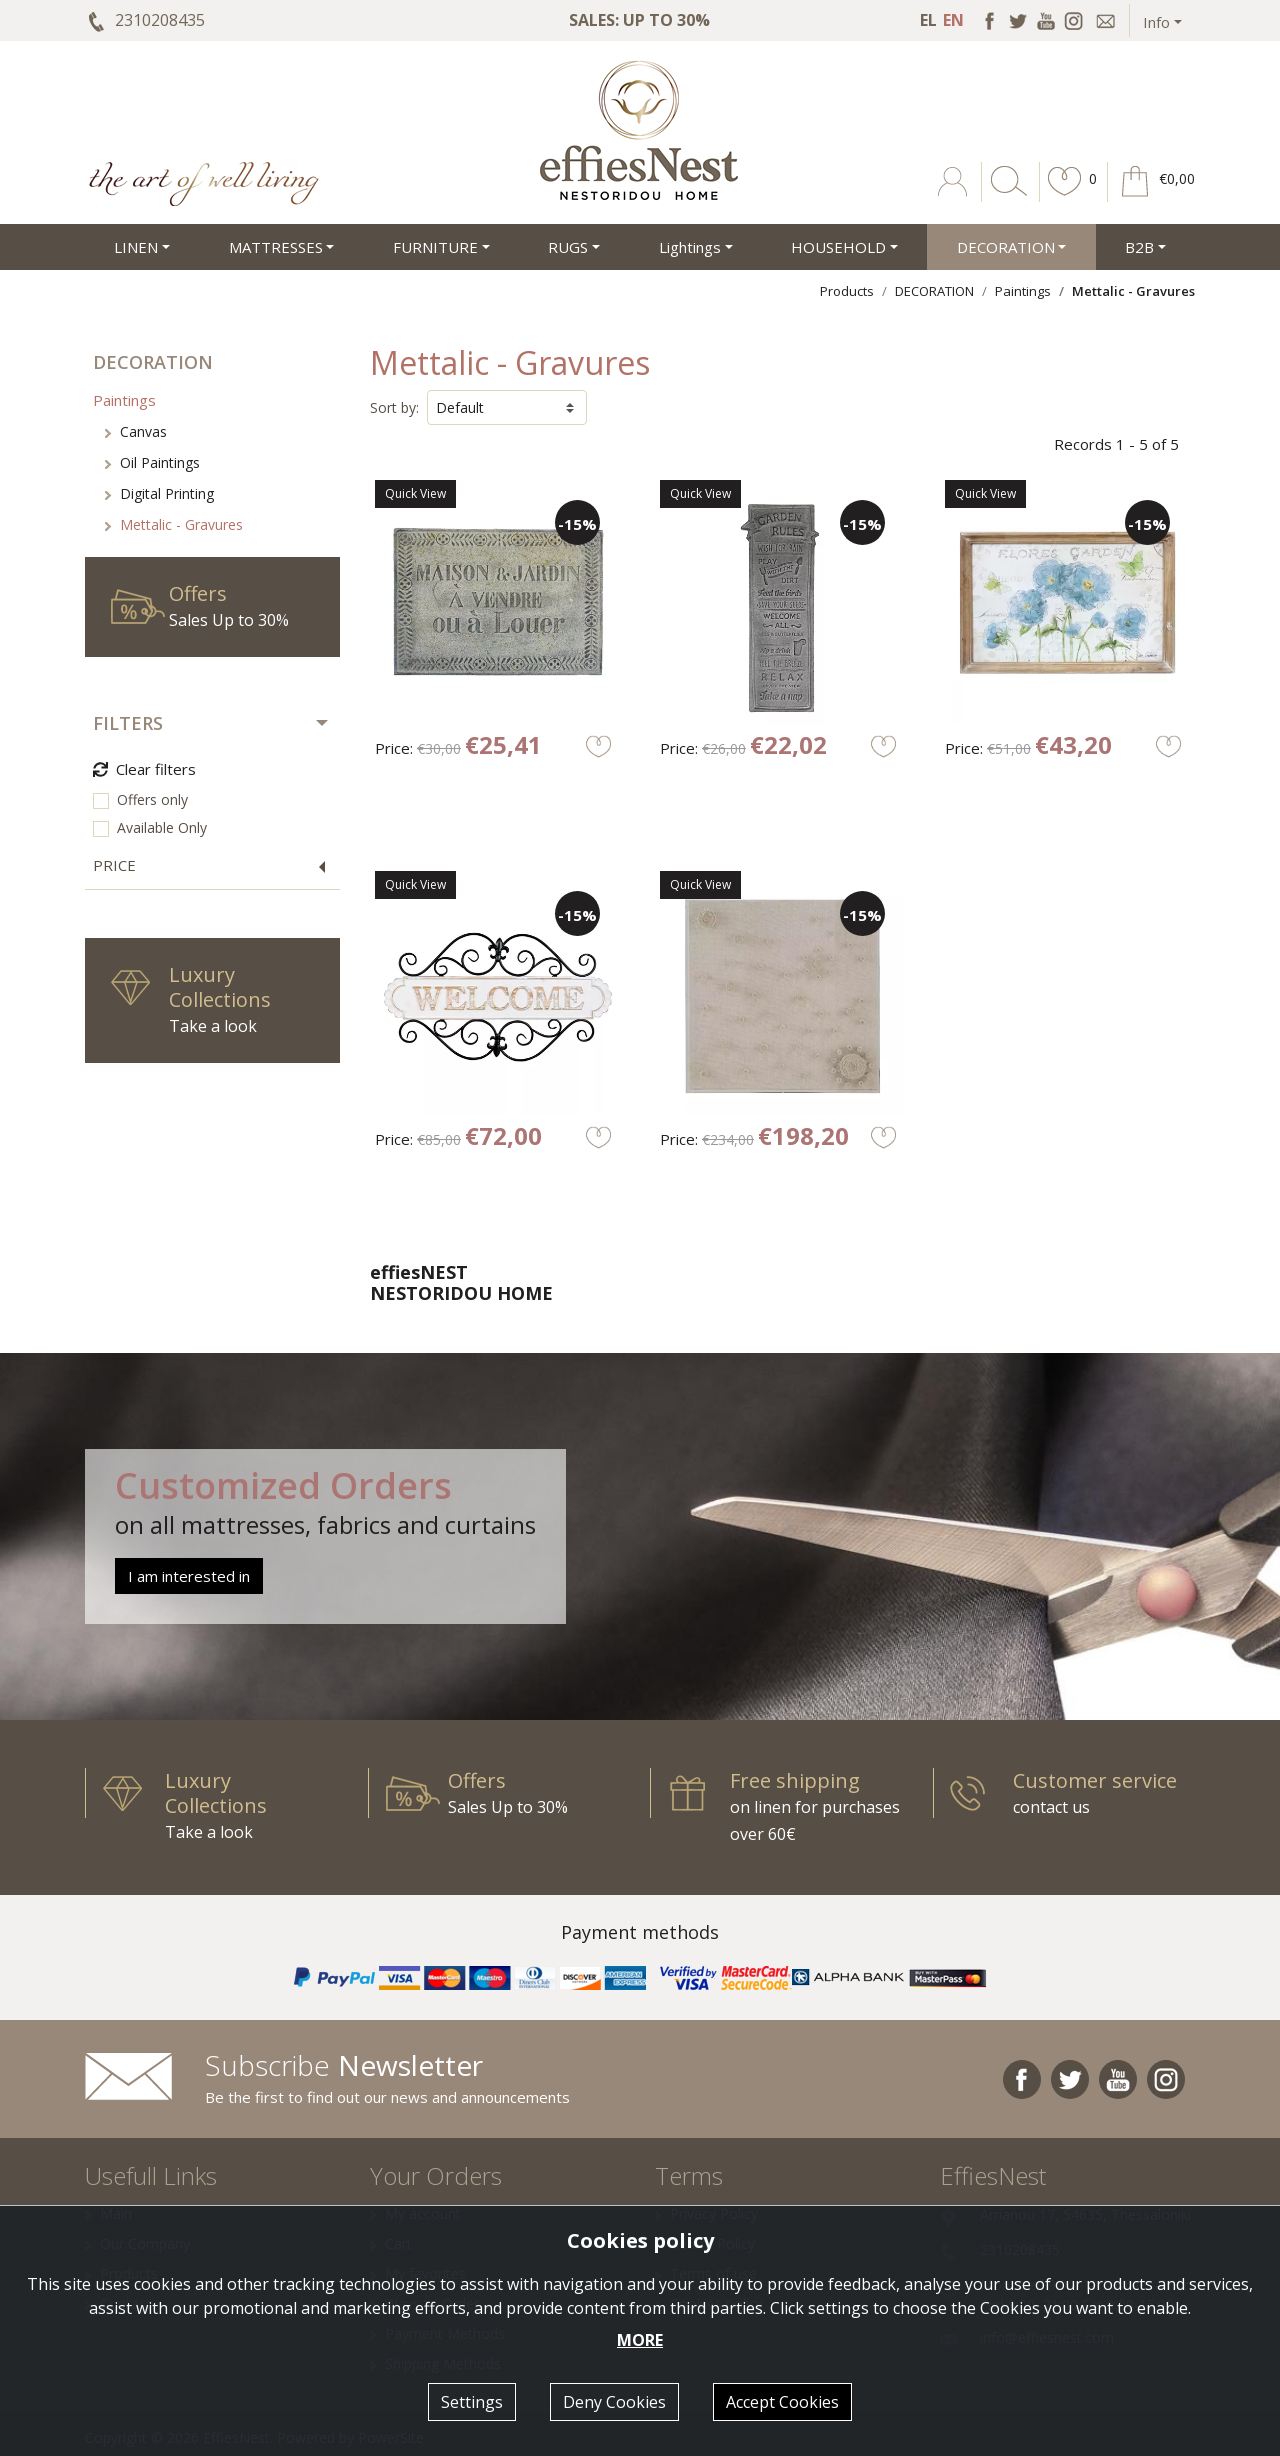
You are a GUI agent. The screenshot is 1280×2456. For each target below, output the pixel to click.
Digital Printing (159, 493)
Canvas (136, 431)
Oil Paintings (152, 462)
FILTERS (128, 723)
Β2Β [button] (1139, 247)
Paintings (1023, 291)
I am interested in (189, 1576)
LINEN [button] (136, 247)
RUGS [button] (568, 247)
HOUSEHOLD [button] (838, 247)
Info (1156, 22)
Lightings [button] (690, 247)
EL (928, 20)
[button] (1065, 196)
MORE (640, 2340)
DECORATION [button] (1006, 247)
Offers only (152, 799)
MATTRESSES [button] (276, 247)
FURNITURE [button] (435, 247)
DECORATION (934, 291)
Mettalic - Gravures (174, 524)
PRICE (114, 865)
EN (953, 20)
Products (847, 291)
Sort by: (394, 407)
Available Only (162, 827)
